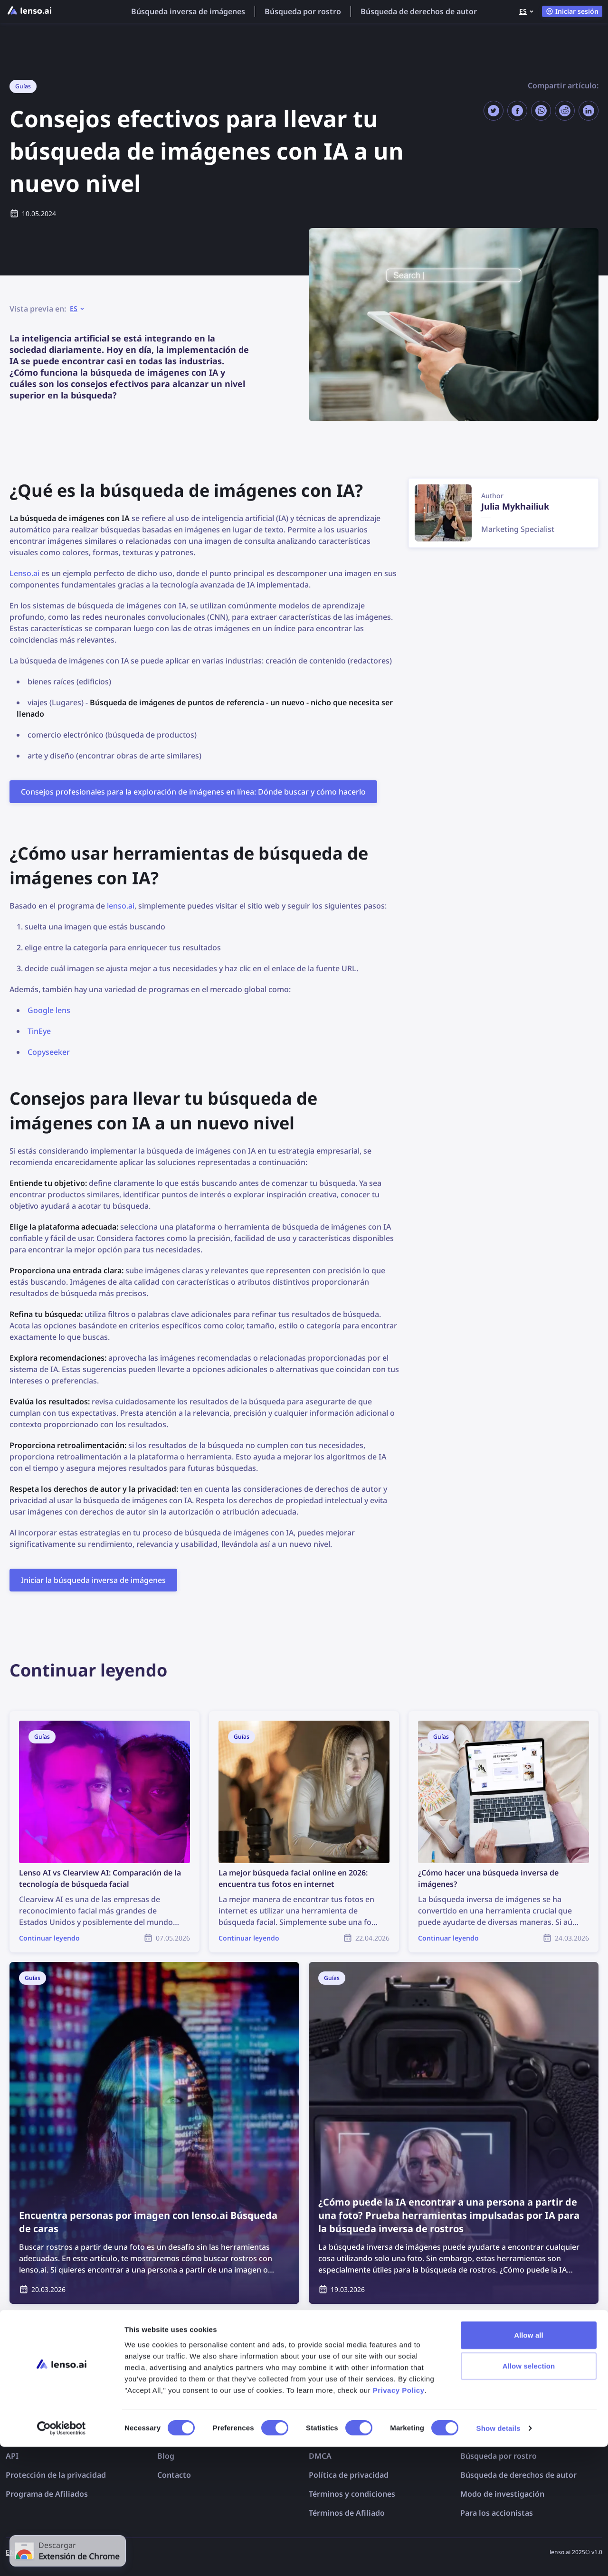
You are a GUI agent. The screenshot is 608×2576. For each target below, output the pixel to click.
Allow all (528, 2464)
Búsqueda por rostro (303, 11)
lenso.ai (120, 905)
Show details (498, 2557)
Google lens (49, 1010)
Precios (19, 2437)
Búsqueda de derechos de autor (419, 11)
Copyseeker (49, 1052)
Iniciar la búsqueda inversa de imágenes (93, 1580)
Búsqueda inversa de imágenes (188, 11)
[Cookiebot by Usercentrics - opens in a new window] (61, 2557)
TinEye (39, 1031)
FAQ (165, 2437)
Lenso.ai (24, 573)
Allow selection (529, 2495)
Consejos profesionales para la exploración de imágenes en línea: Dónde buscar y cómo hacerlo (193, 791)
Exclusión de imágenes (350, 2437)
